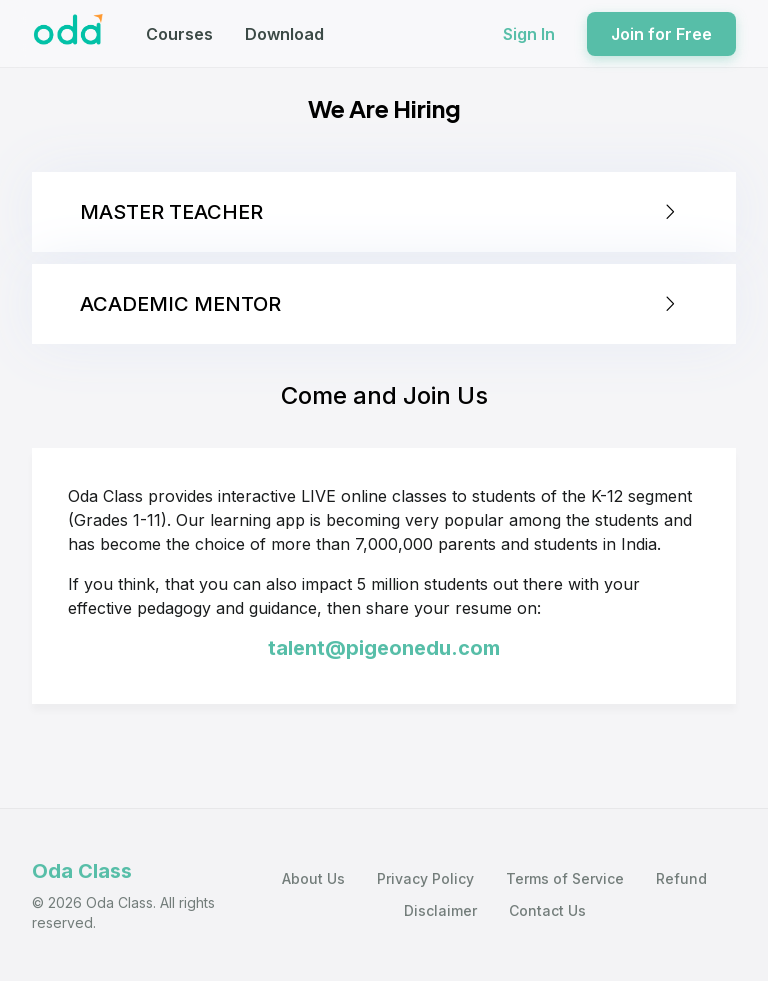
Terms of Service (565, 878)
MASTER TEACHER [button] (380, 212)
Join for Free (661, 34)
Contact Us (547, 910)
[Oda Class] (69, 34)
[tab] (384, 212)
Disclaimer (440, 910)
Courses (179, 34)
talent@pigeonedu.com (384, 648)
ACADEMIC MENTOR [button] (380, 304)
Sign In (529, 34)
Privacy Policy (425, 878)
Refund (681, 878)
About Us (313, 878)
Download (284, 34)
